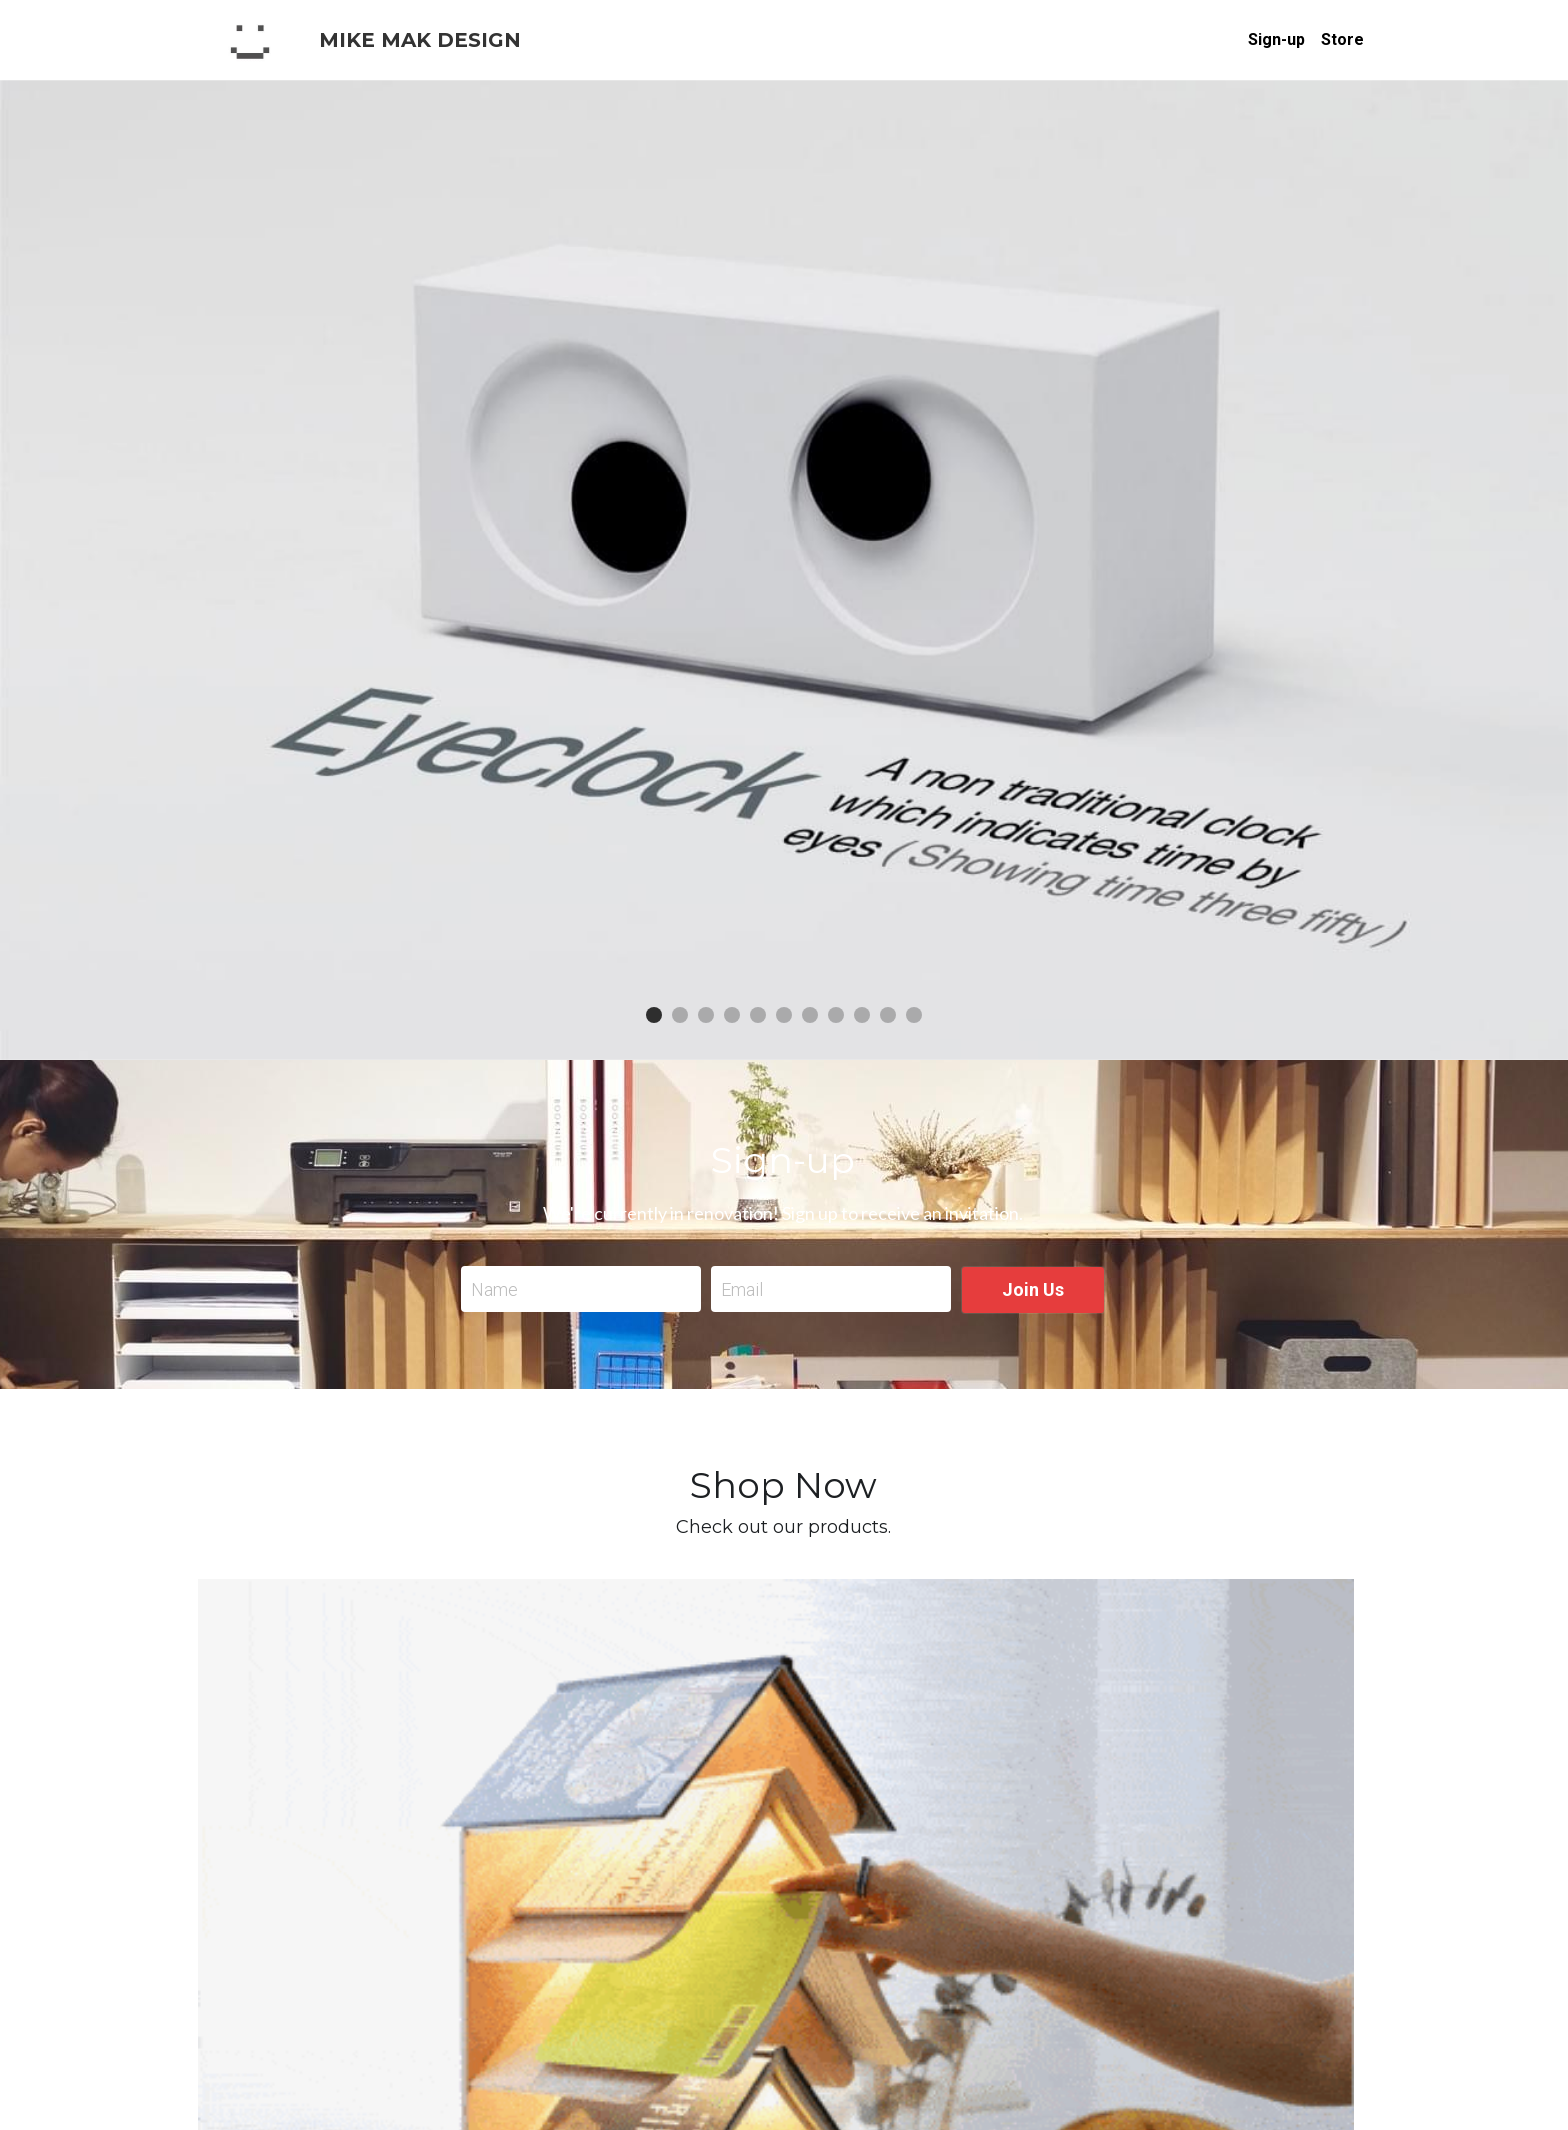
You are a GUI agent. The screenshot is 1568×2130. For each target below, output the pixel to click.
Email (742, 1289)
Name (494, 1289)
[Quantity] (1154, 1769)
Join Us (1033, 1289)
